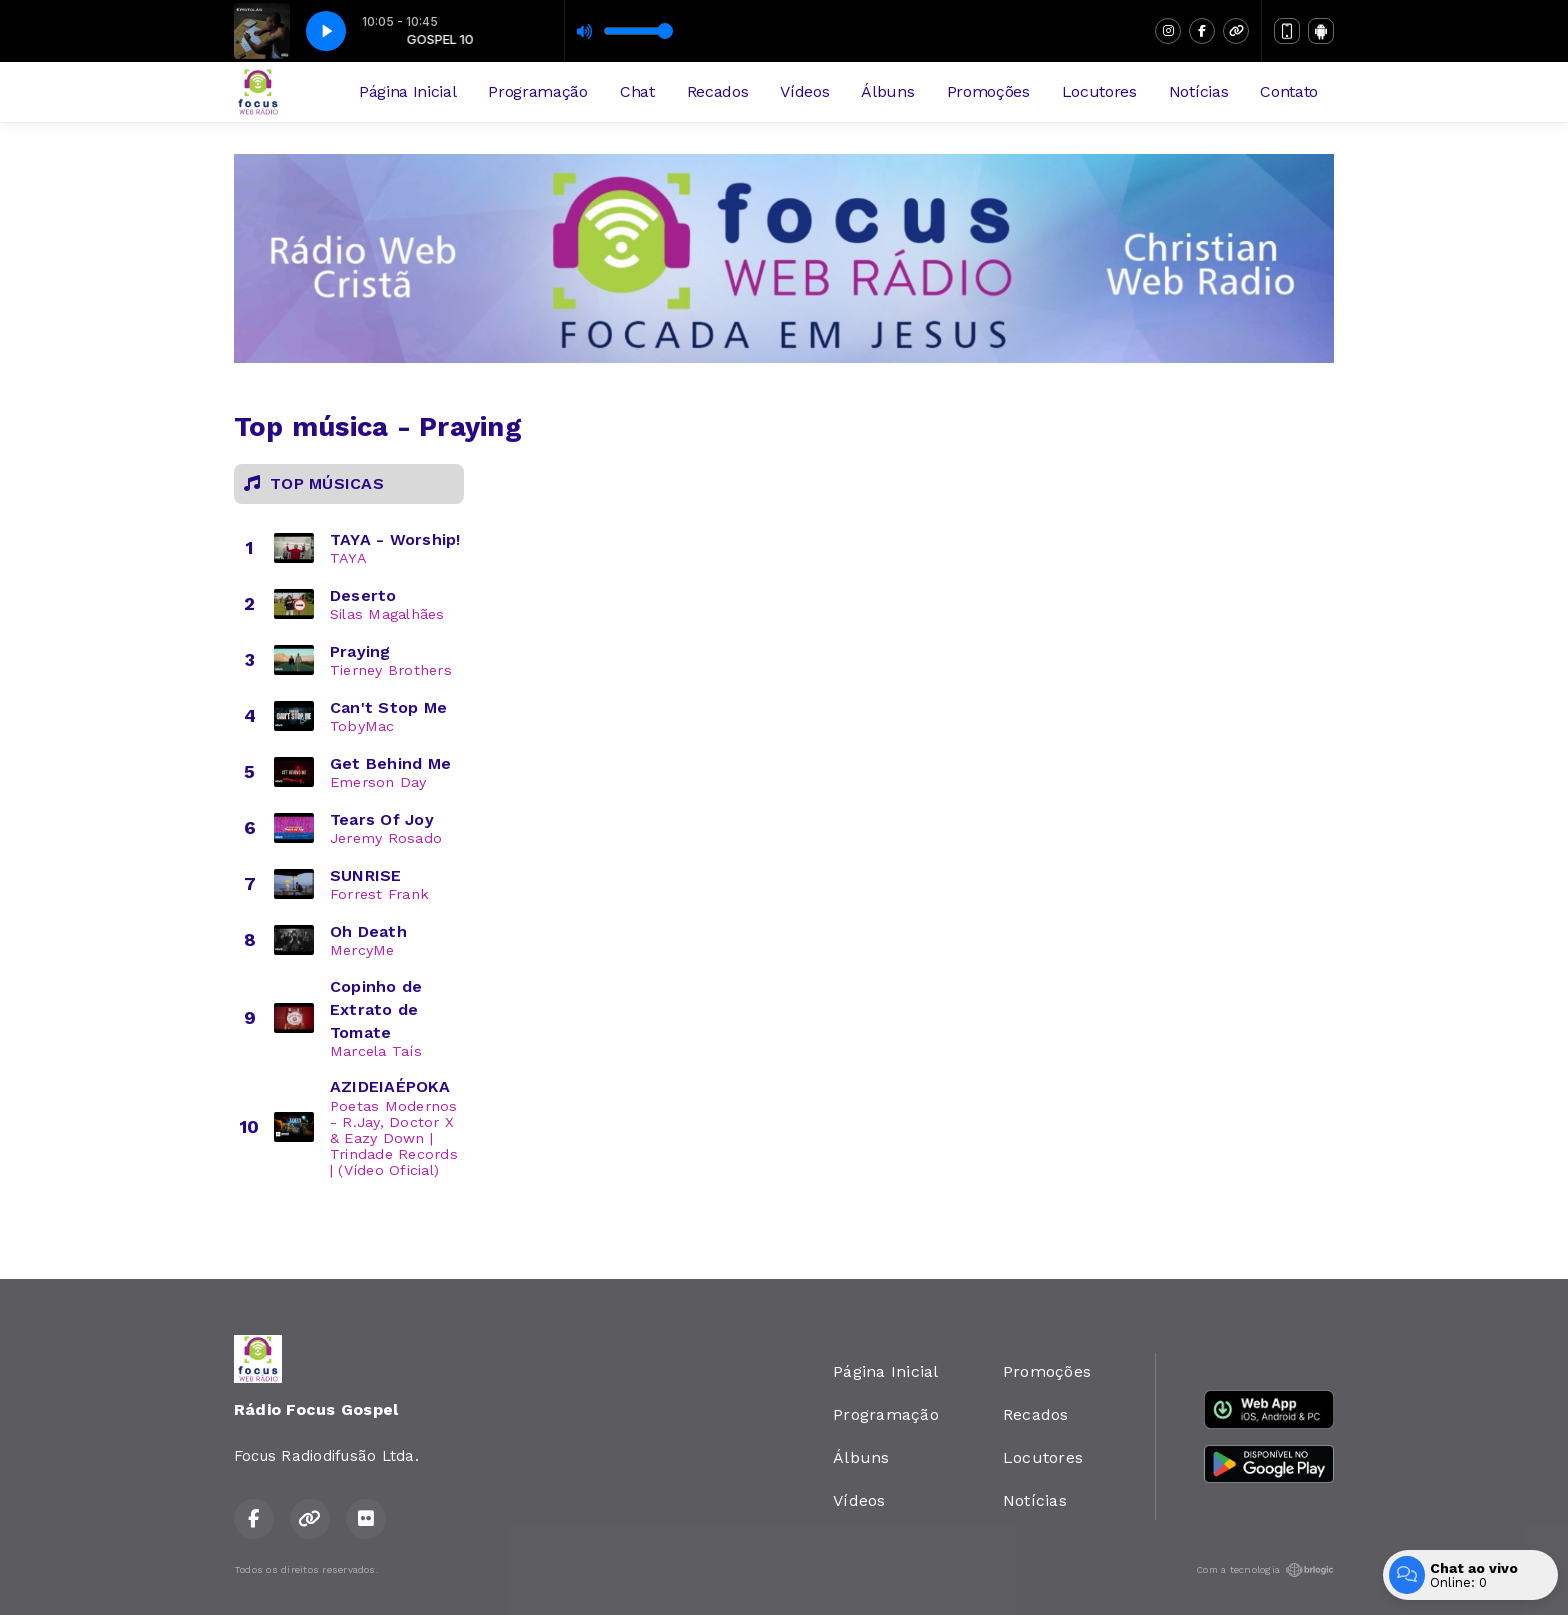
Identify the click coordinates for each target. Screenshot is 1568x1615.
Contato (1289, 91)
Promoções (988, 91)
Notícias (1198, 91)
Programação (537, 91)
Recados (718, 91)
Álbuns (887, 91)
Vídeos (804, 91)
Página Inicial (408, 91)
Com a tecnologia (1265, 1570)
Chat (637, 91)
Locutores (1099, 91)
